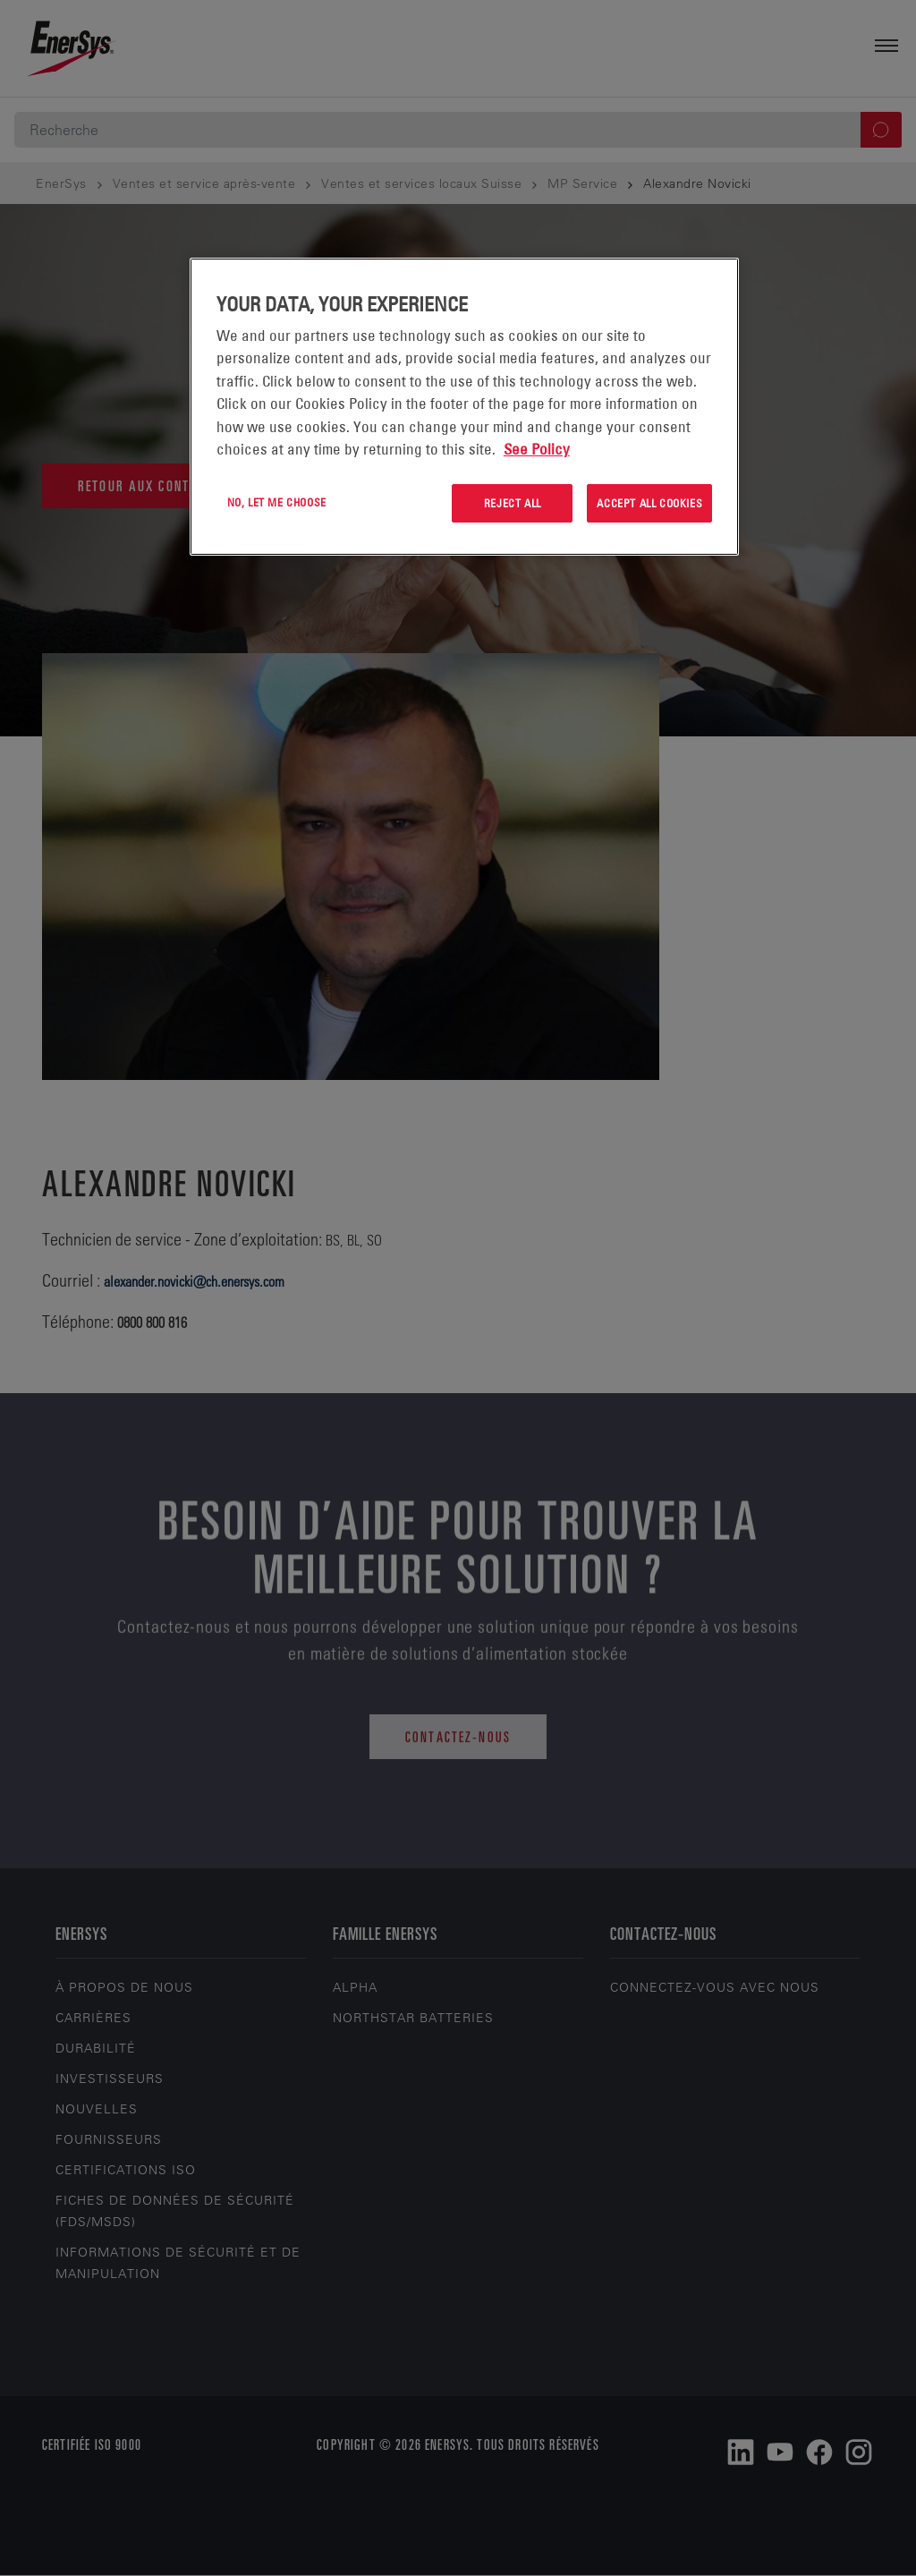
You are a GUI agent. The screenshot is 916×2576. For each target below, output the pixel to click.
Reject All (512, 503)
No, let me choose (277, 502)
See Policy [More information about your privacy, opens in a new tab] (537, 449)
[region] (464, 407)
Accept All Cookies (649, 503)
